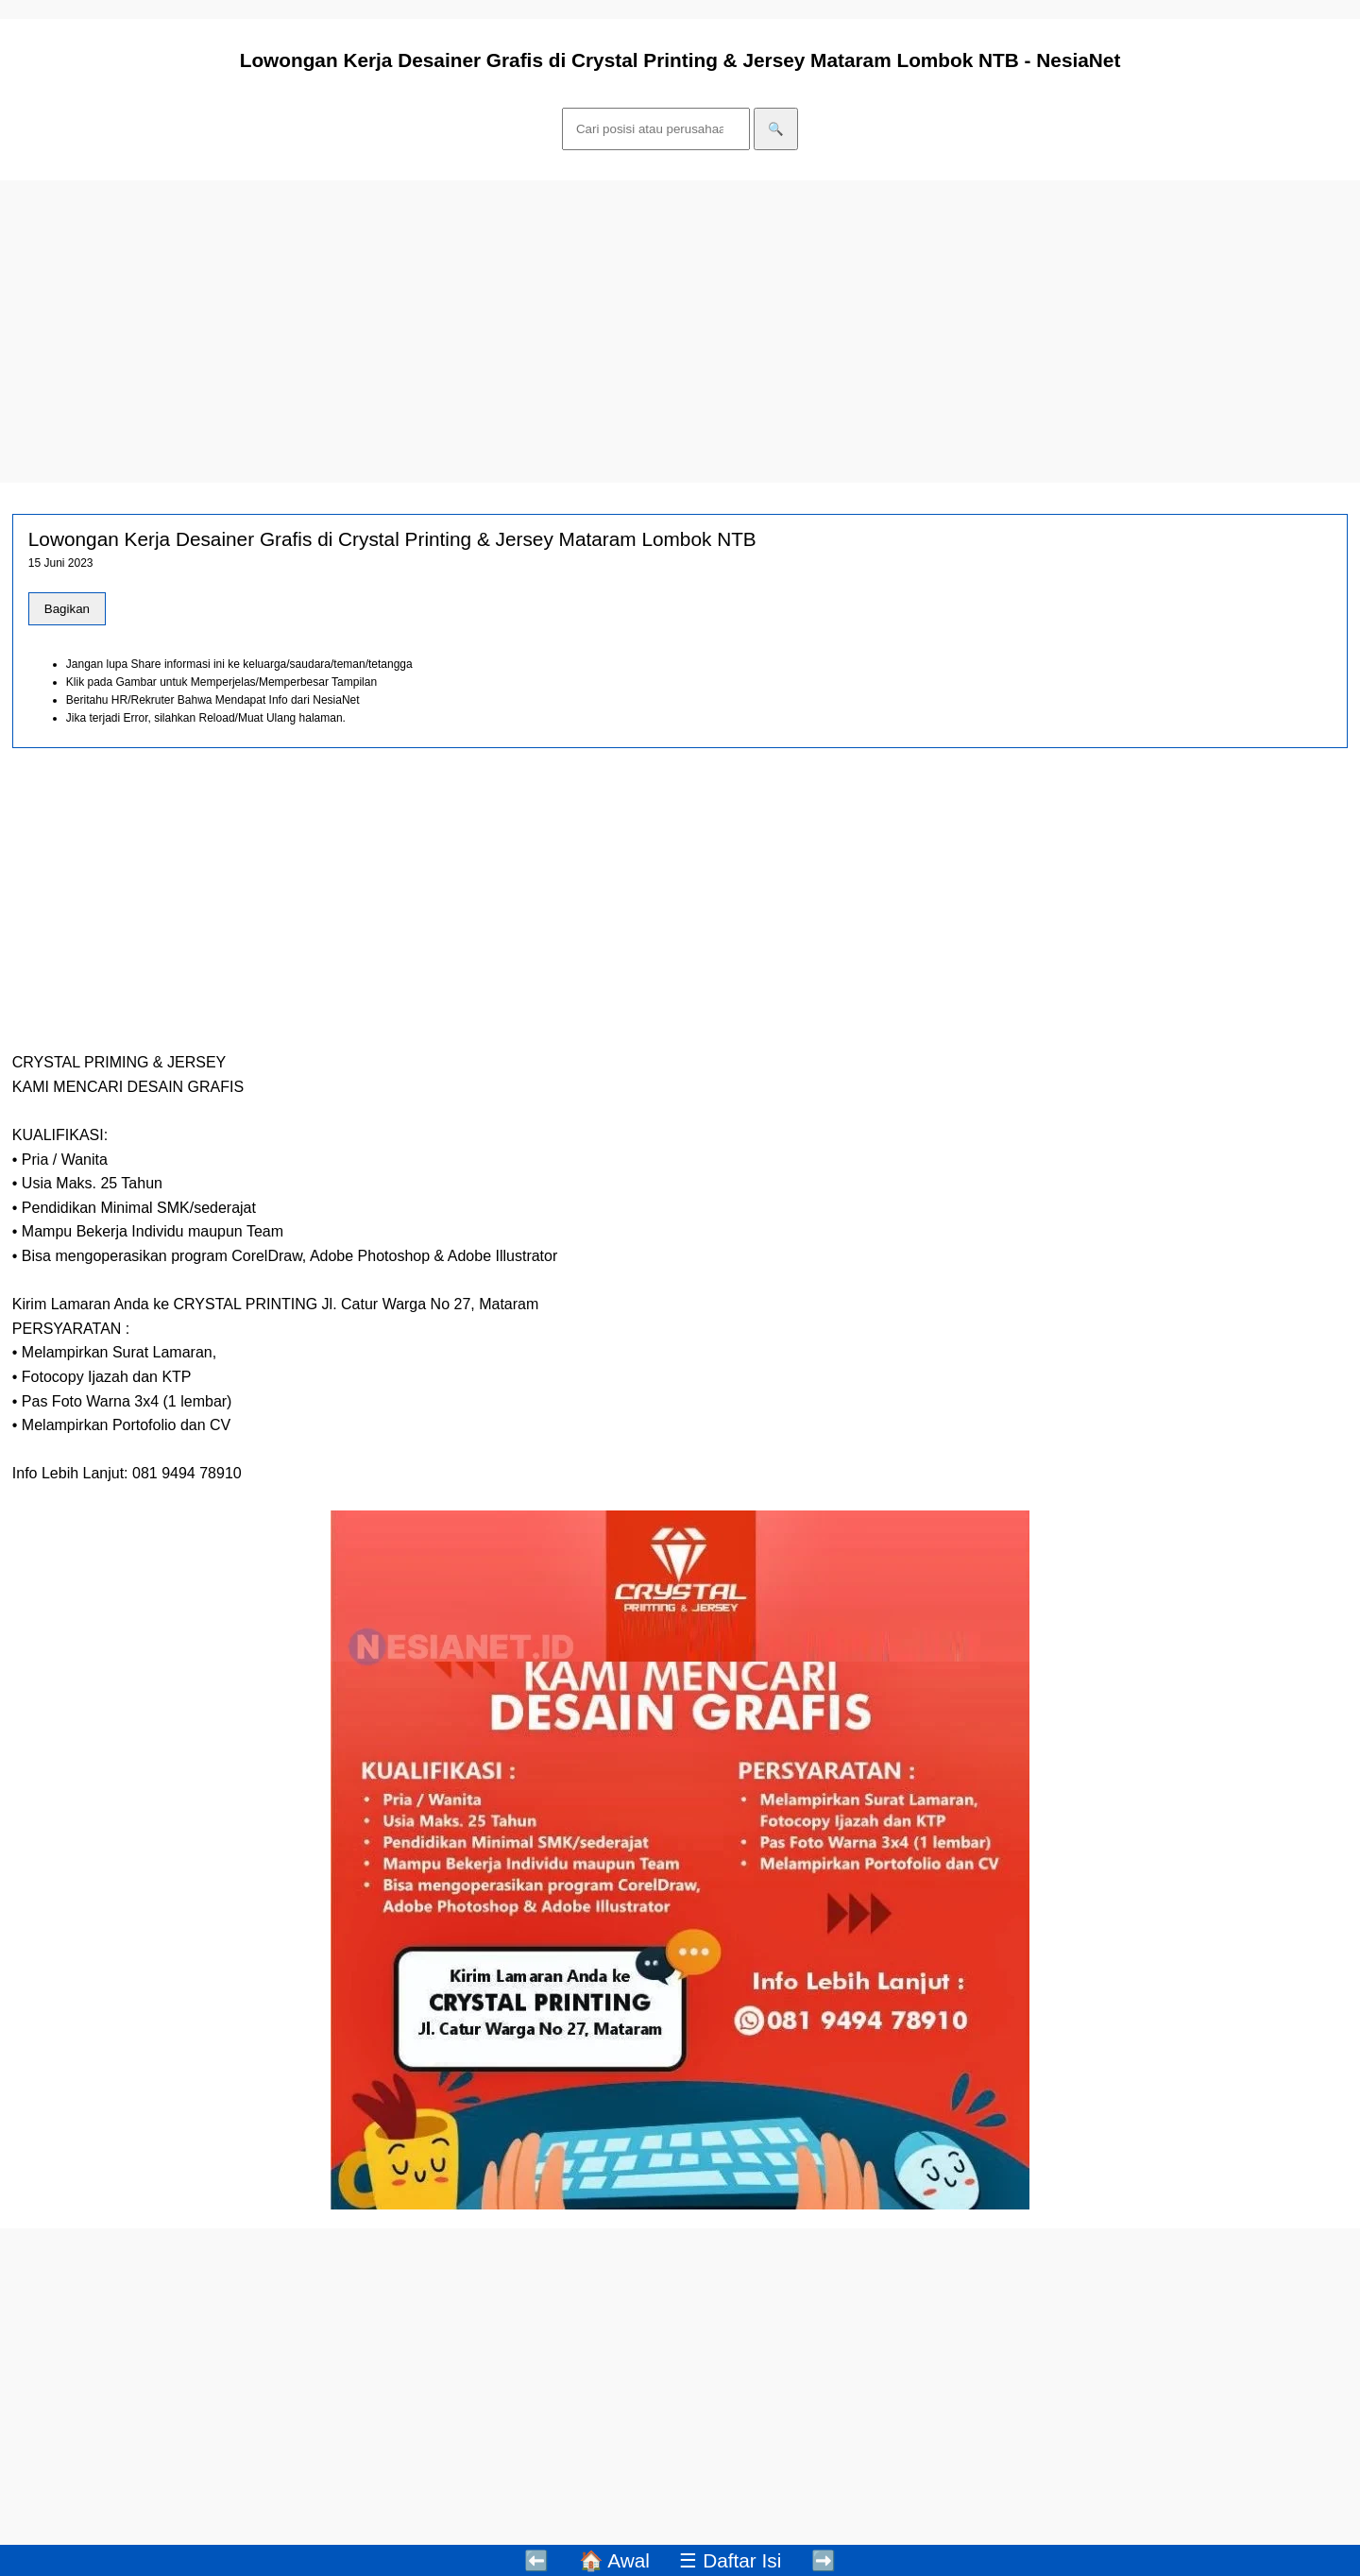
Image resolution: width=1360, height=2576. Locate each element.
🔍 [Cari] (776, 129)
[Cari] (656, 129)
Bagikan (67, 609)
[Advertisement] (566, 331)
